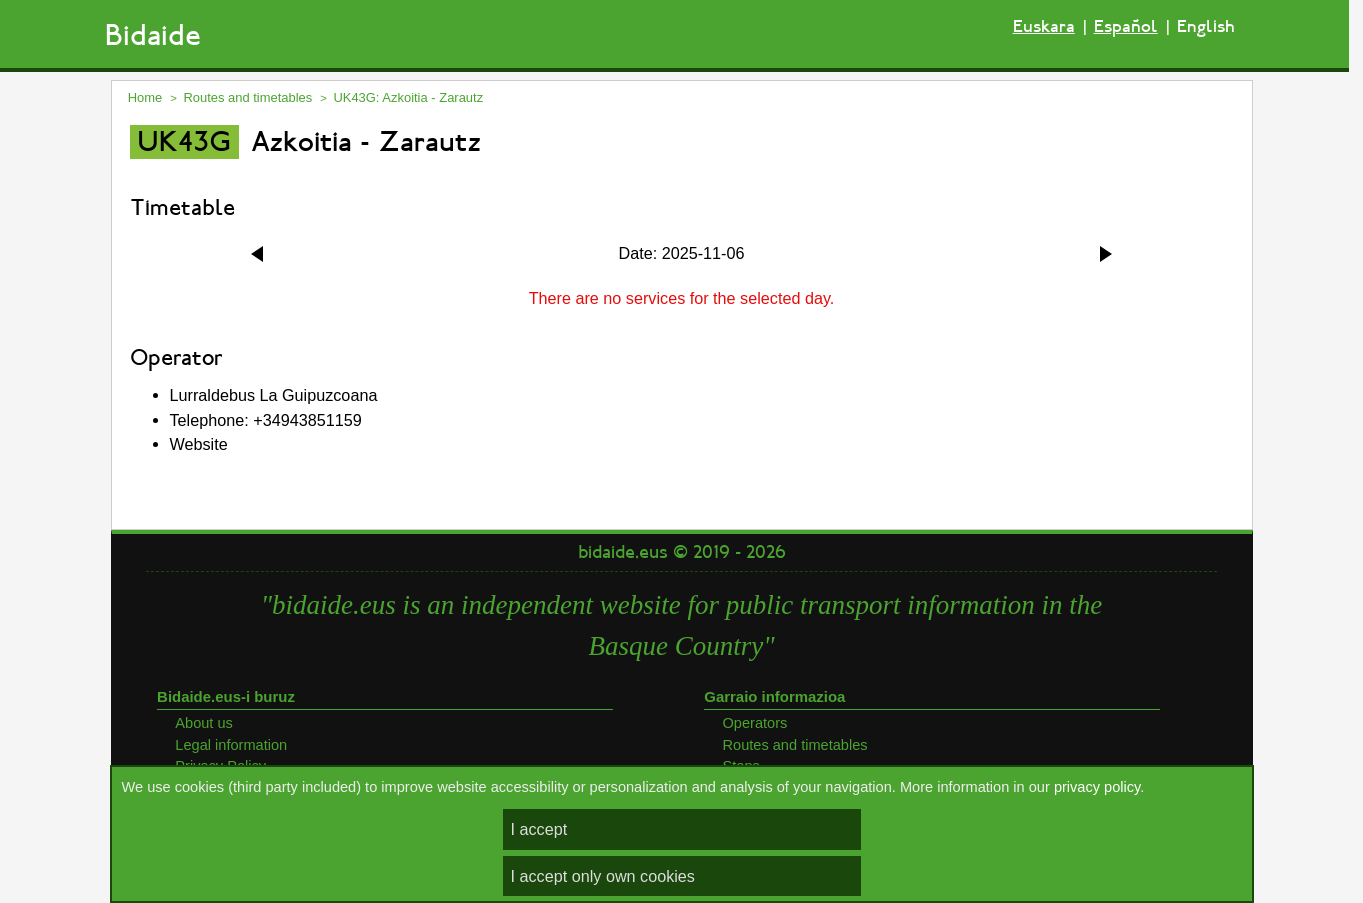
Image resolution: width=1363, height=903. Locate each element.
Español (1126, 26)
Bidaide (153, 35)
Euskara (1044, 26)
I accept (539, 829)
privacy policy (1097, 787)
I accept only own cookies (603, 876)
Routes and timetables (247, 97)
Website (199, 444)
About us (204, 723)
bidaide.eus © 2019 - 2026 (682, 552)
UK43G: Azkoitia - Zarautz (408, 97)
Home (145, 97)
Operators (755, 723)
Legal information (231, 745)
